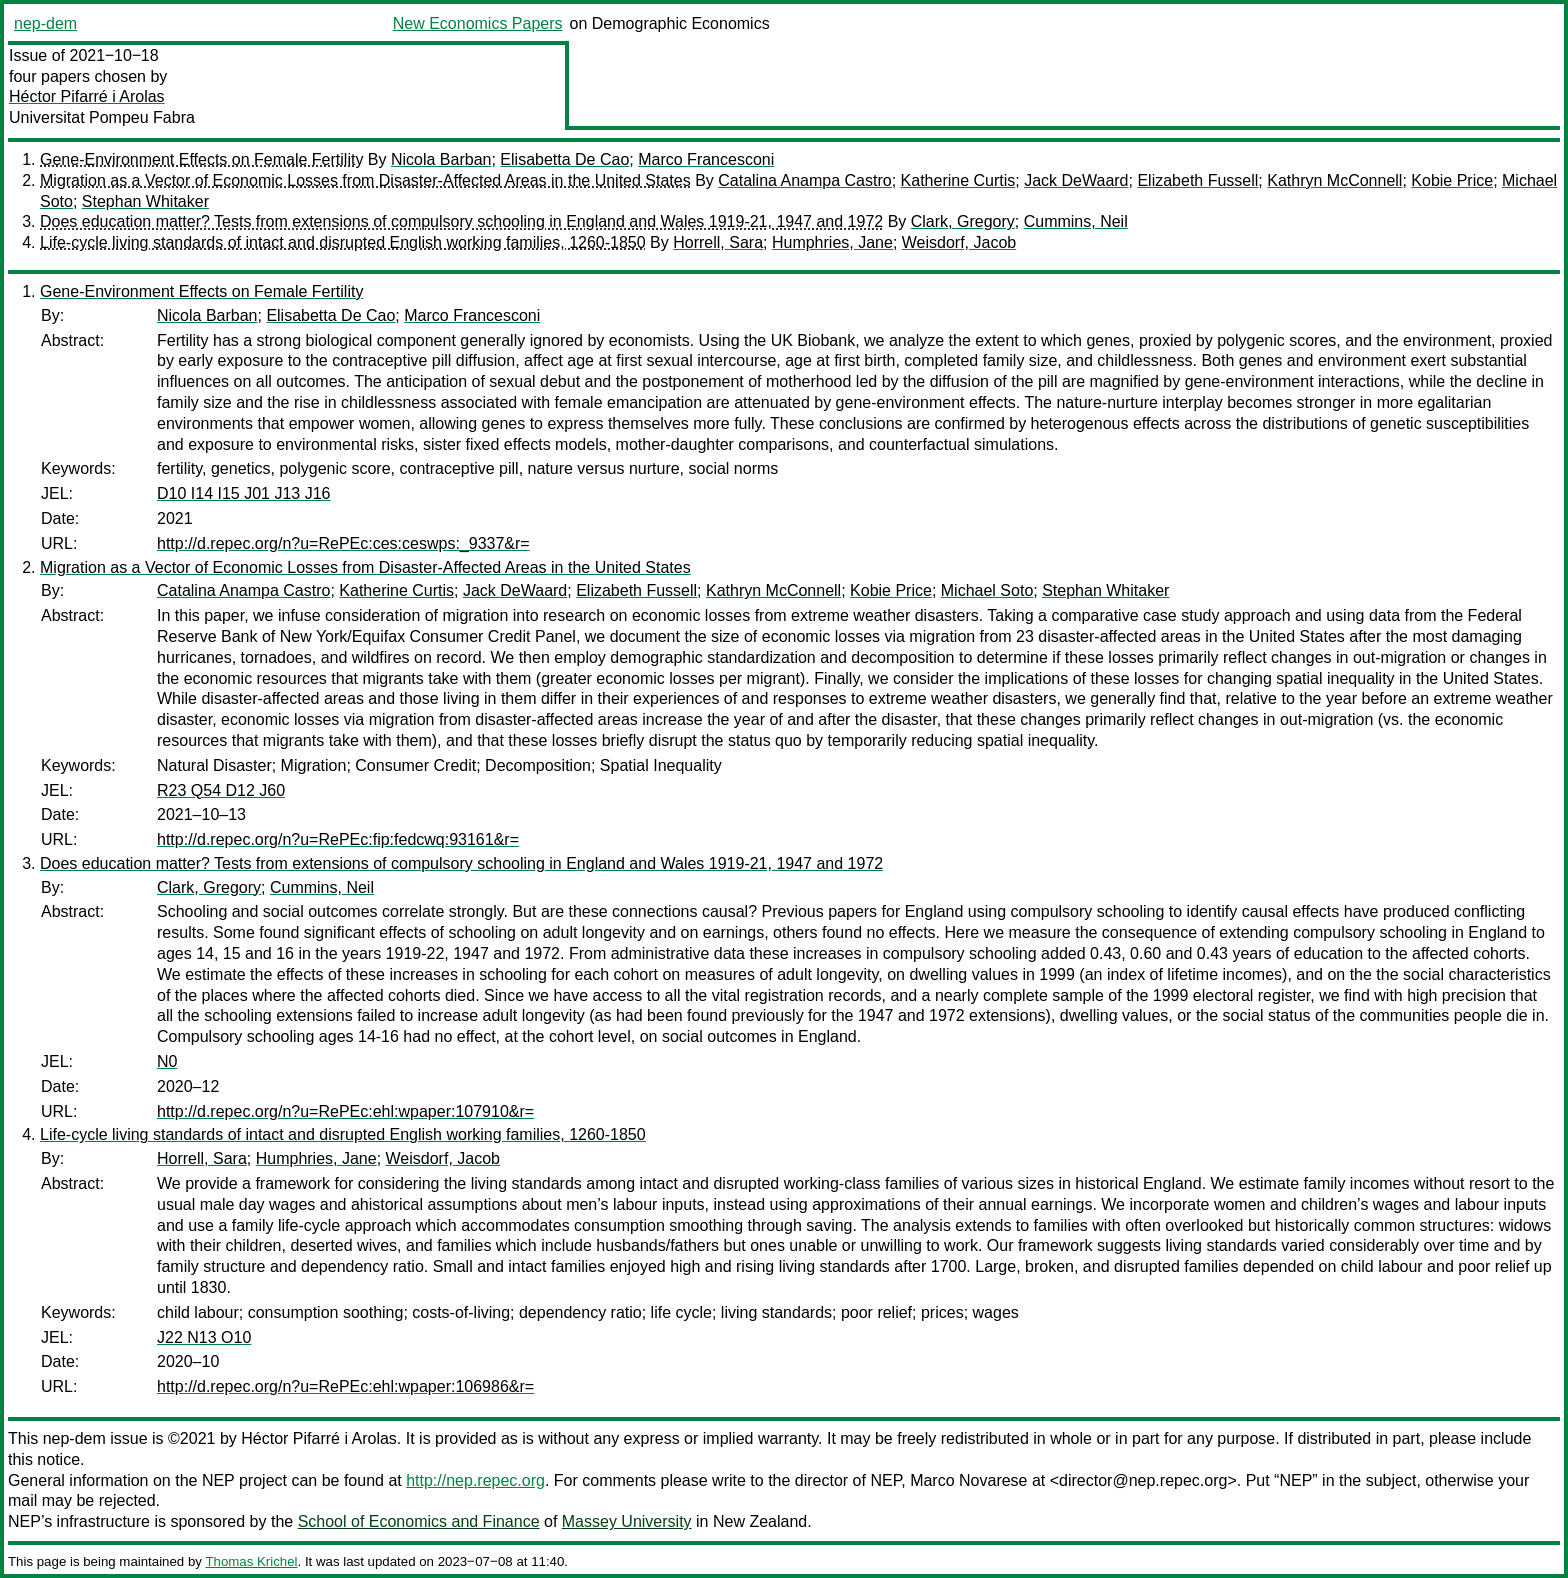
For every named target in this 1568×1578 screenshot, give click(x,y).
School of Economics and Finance (419, 1521)
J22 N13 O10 (204, 1337)
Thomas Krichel (251, 1561)
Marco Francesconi (706, 159)
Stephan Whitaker (145, 201)
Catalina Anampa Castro (804, 180)
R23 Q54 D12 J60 (221, 790)
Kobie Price (1452, 180)
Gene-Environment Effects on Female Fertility (201, 159)
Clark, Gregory (963, 221)
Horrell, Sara (718, 242)
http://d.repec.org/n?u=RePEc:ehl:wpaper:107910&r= (345, 1111)
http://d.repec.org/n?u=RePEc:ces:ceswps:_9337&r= (343, 543)
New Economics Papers (478, 23)
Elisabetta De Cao (564, 159)
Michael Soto (987, 590)
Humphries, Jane (832, 242)
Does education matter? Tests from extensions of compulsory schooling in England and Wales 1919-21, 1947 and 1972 (461, 221)
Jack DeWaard (1076, 180)
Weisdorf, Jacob (959, 242)
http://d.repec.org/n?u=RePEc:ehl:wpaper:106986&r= (345, 1386)
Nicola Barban (441, 159)
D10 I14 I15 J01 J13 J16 (243, 493)
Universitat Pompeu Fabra (102, 117)
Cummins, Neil (1076, 221)
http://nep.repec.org (475, 1480)
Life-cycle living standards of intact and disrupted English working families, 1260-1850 (343, 242)
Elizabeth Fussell (1197, 180)
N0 (167, 1061)
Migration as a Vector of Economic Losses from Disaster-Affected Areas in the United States (365, 180)
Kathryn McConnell (1334, 180)
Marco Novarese (968, 1480)
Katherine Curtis (958, 180)
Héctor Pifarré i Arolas (87, 96)
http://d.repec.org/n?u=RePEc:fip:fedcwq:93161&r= (338, 839)
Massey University (627, 1521)
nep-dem (45, 23)
